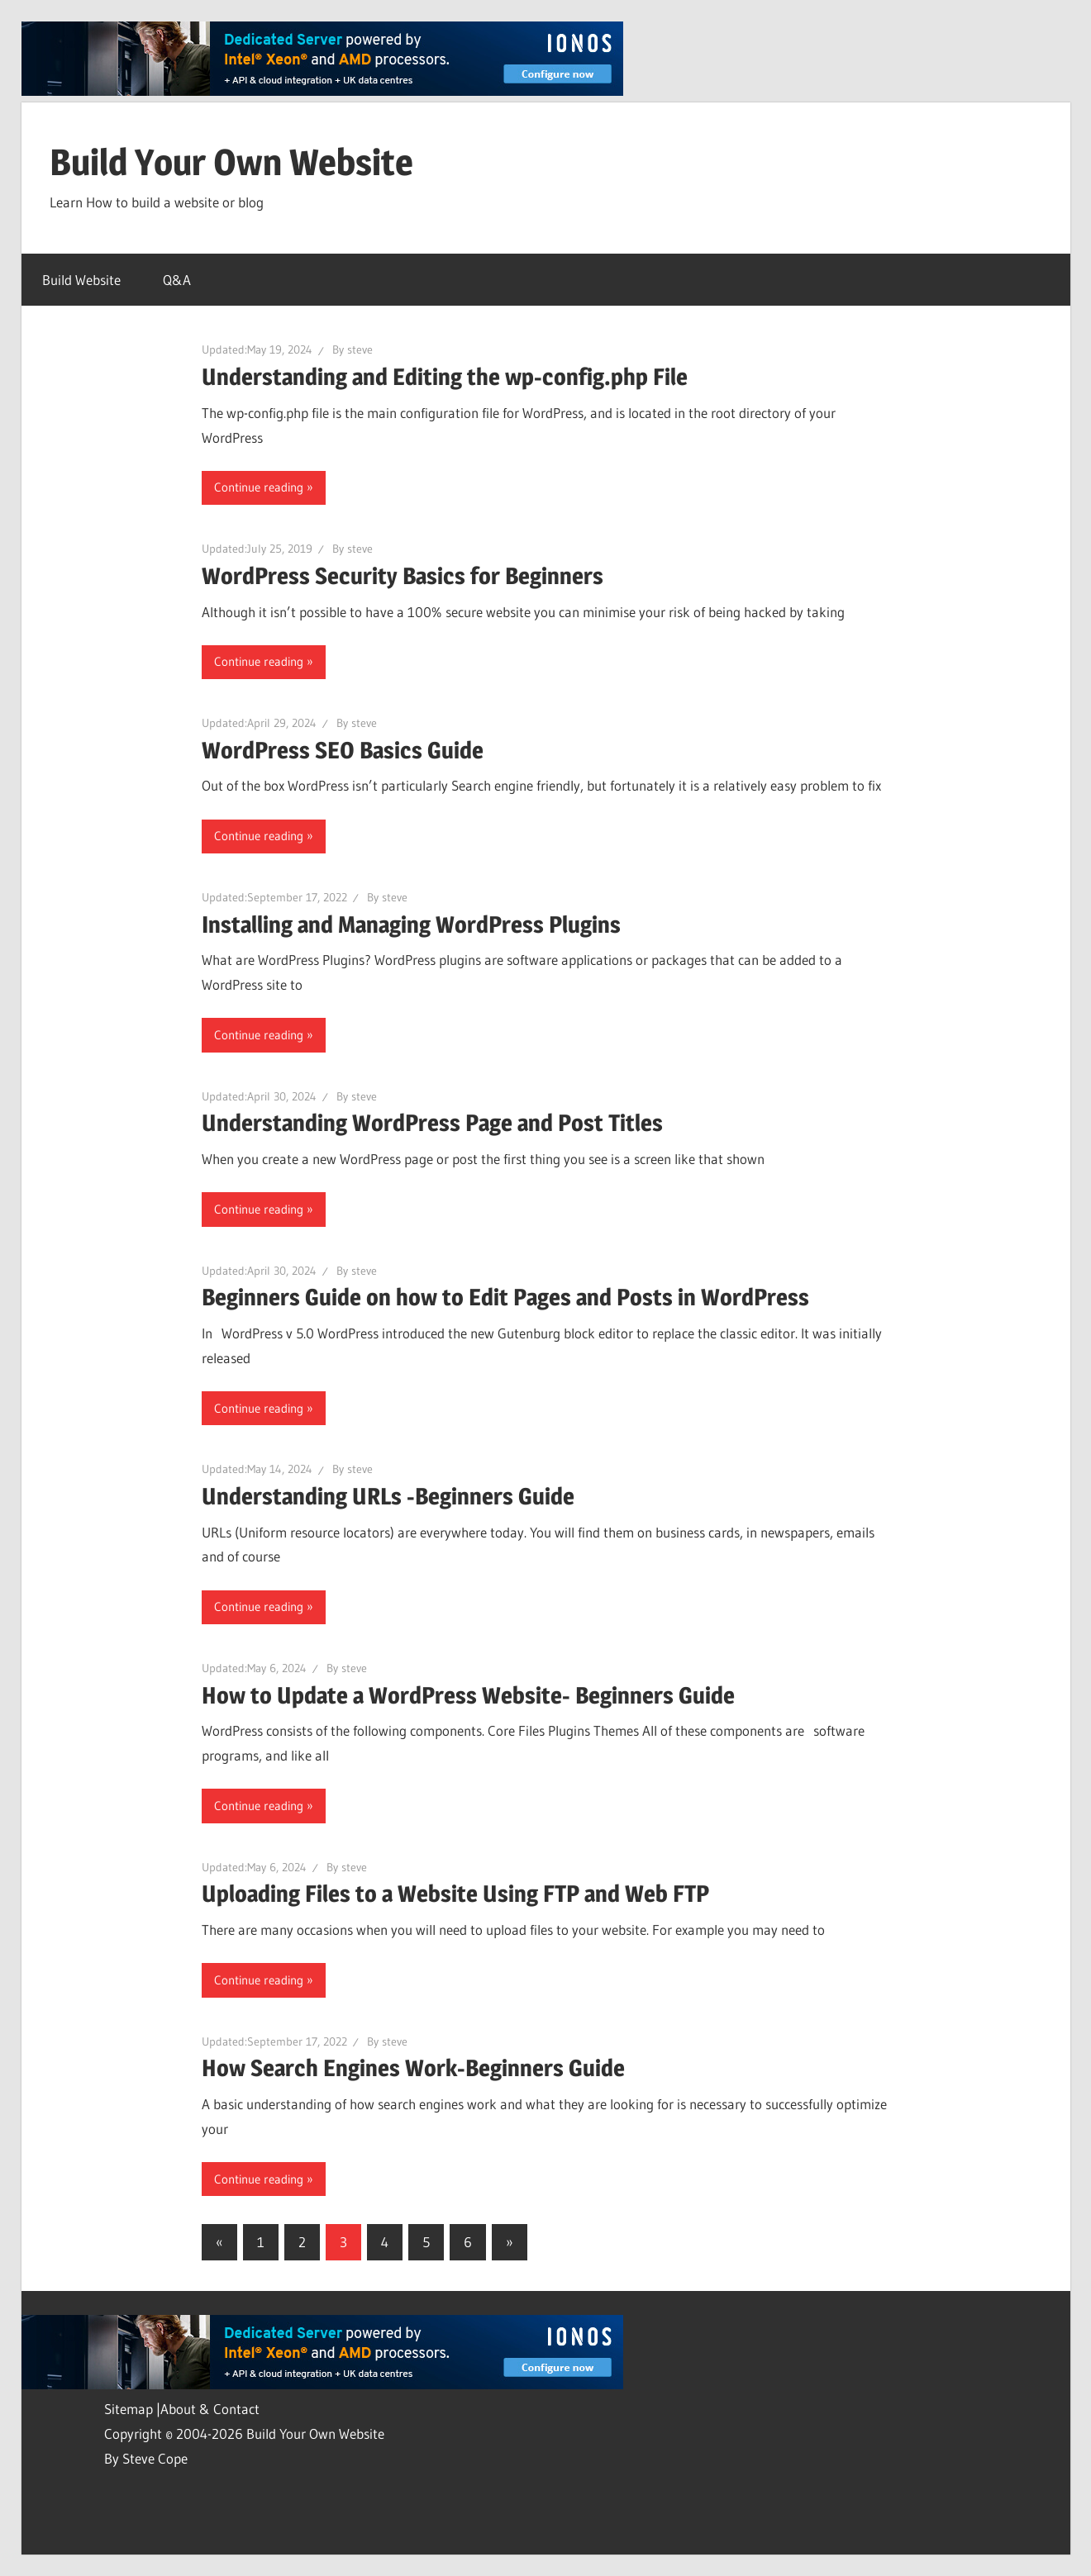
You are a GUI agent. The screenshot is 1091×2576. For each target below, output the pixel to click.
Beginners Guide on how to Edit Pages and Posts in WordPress (505, 1297)
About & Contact (210, 2408)
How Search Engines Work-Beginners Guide (413, 2068)
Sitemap (130, 2408)
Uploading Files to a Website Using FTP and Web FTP (455, 1894)
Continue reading (258, 487)
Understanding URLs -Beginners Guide (388, 1496)
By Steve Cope (146, 2458)
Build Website (81, 279)
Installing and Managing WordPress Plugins (411, 924)
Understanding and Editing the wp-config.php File (445, 377)
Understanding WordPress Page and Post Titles (432, 1123)
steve (360, 349)
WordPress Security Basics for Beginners (402, 576)
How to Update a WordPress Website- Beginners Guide (468, 1695)
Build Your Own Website (231, 162)
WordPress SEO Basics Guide (343, 750)
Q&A (177, 279)
